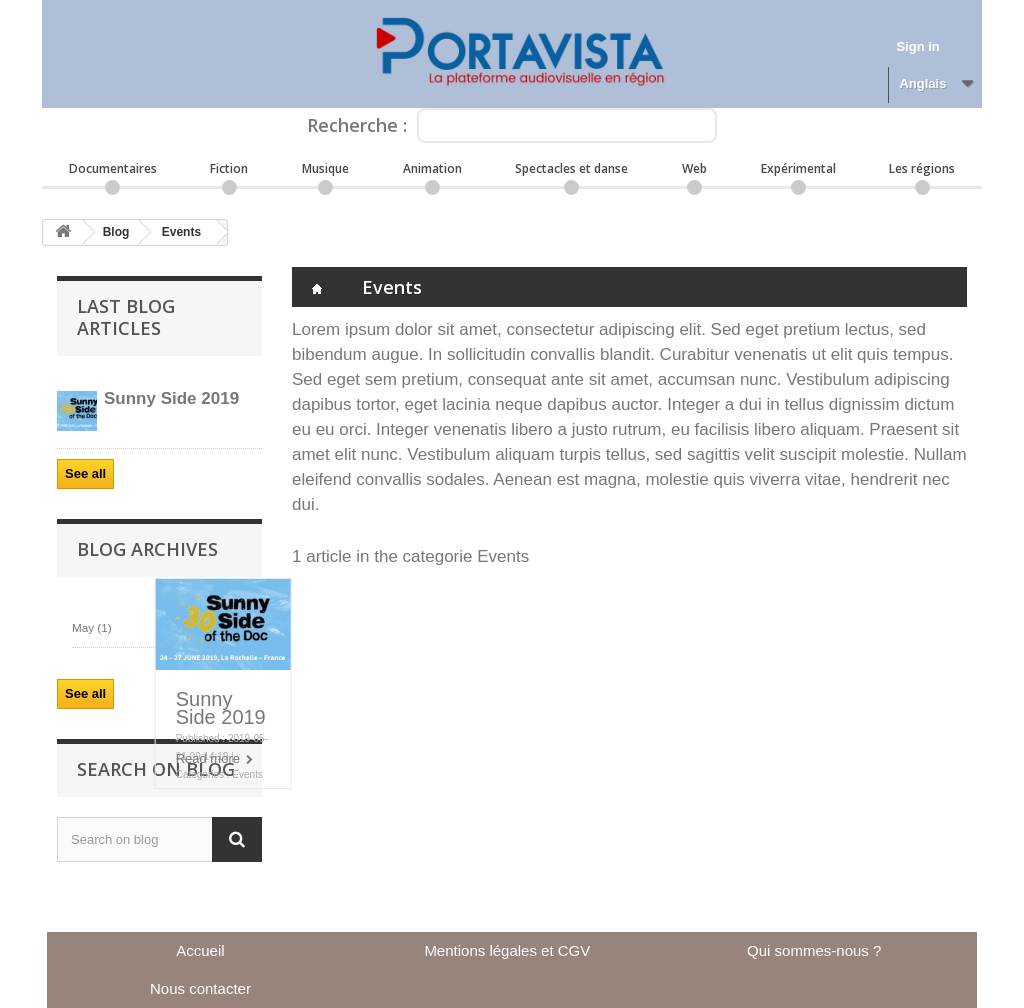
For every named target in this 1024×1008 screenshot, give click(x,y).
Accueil (200, 950)
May (92, 627)
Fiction (229, 168)
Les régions (922, 168)
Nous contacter (200, 988)
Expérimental (798, 168)
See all (85, 473)
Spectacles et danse (571, 168)
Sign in (917, 46)
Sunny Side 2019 (221, 708)
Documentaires (113, 168)
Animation (432, 168)
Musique (325, 168)
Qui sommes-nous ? (814, 950)
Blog (116, 232)
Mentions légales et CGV (507, 950)
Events (181, 232)
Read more (208, 758)
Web (694, 168)
